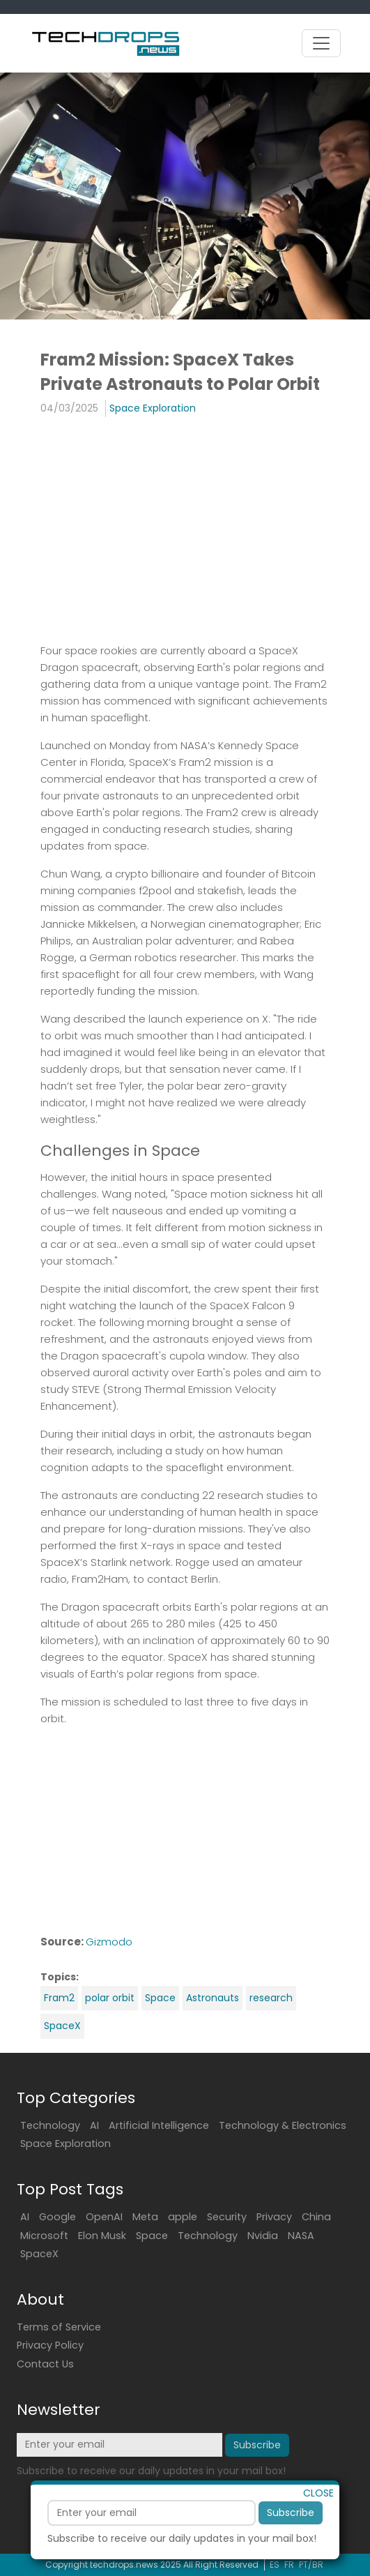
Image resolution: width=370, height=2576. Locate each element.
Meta (145, 2217)
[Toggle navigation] (321, 43)
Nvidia (262, 2236)
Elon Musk (102, 2236)
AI (94, 2125)
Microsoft (44, 2236)
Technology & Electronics (282, 2125)
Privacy (274, 2217)
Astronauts (212, 1998)
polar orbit (109, 1998)
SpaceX (62, 2026)
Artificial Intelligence (159, 2125)
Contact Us (45, 2364)
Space (160, 1998)
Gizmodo (109, 1941)
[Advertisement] (185, 528)
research (271, 1998)
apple (182, 2217)
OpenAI (104, 2217)
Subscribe (290, 2543)
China (316, 2217)
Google (57, 2217)
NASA (301, 2236)
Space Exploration (152, 408)
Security (227, 2217)
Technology (50, 2125)
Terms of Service (59, 2327)
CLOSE (318, 2524)
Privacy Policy (50, 2345)
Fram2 (59, 1998)
